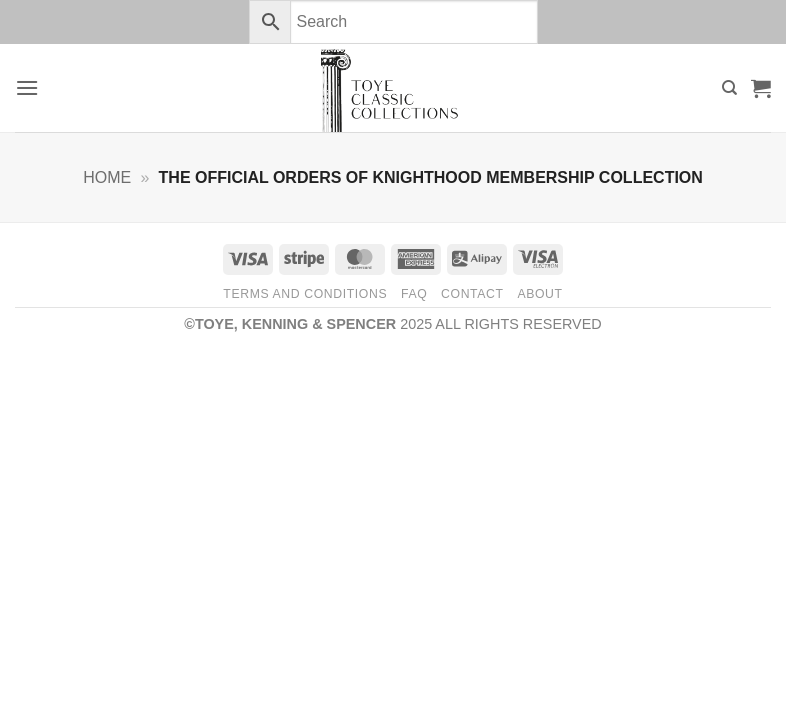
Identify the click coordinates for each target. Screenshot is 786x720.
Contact (472, 294)
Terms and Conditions (305, 294)
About (539, 294)
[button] (27, 87)
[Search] (729, 88)
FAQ (414, 294)
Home (107, 177)
